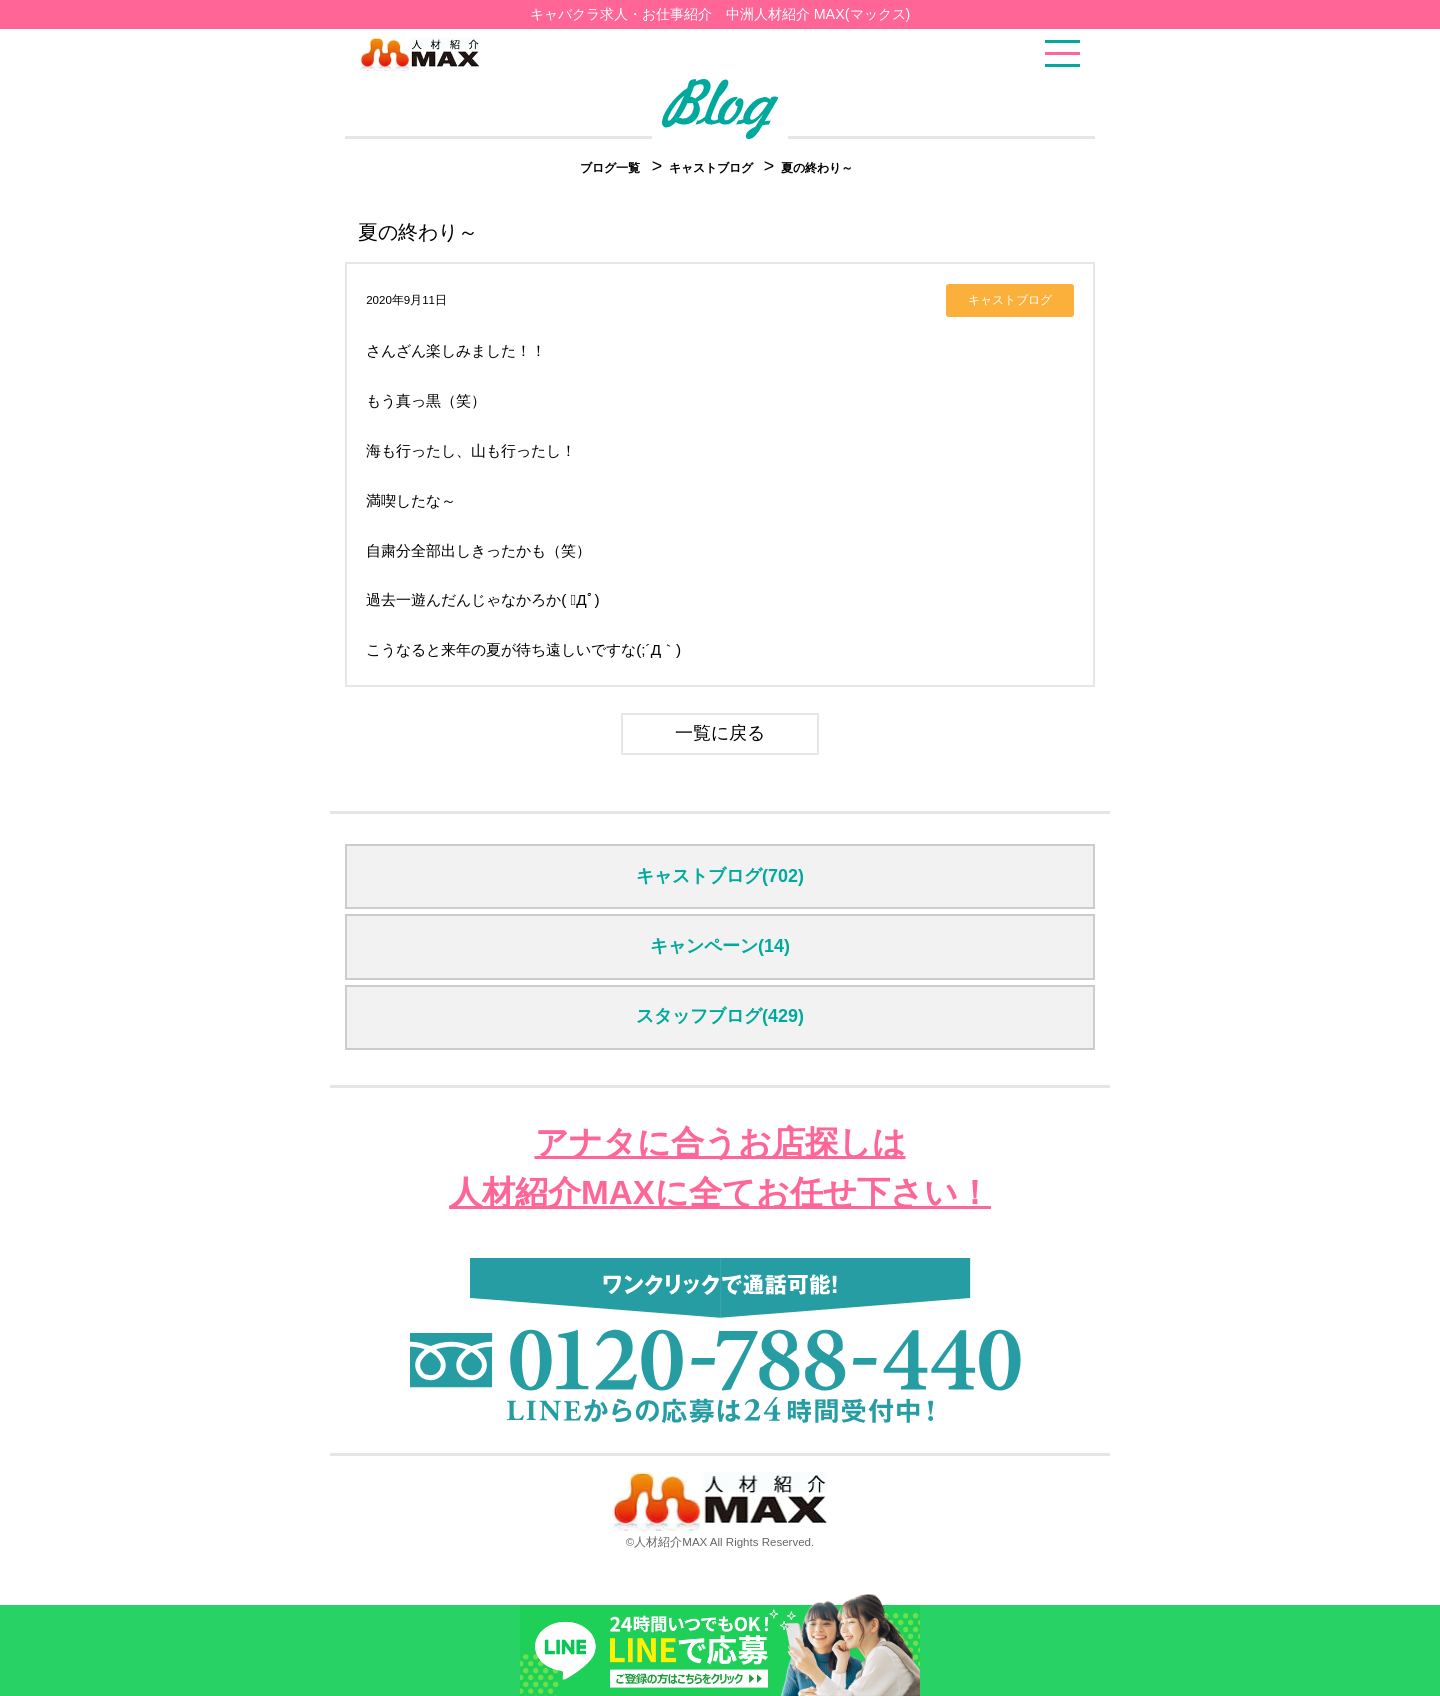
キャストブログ (712, 168)
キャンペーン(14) (720, 946)
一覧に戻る (720, 733)
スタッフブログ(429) (720, 1016)
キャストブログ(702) (720, 876)
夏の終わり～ (817, 168)
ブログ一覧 (610, 168)
